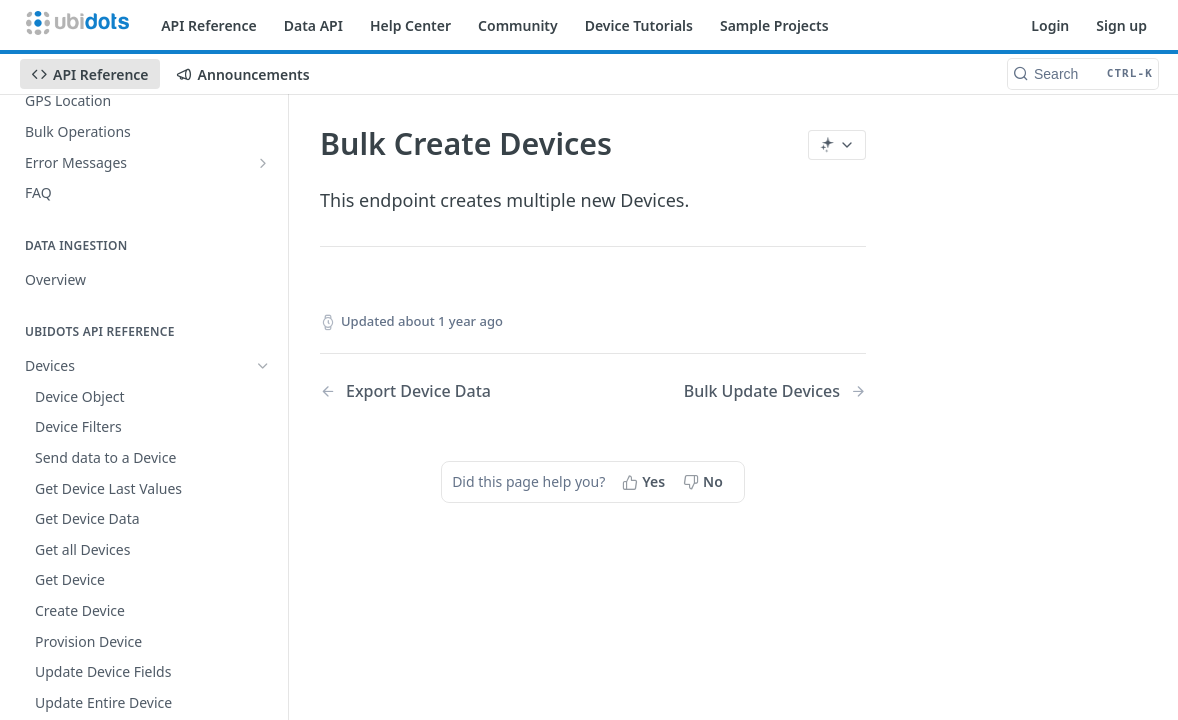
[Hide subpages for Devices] (263, 366)
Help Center (410, 25)
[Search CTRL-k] (1083, 74)
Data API (313, 25)
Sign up (1121, 25)
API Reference (209, 25)
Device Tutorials (639, 25)
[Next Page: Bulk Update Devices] (775, 391)
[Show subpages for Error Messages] (263, 163)
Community (518, 25)
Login (1050, 25)
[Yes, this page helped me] (645, 482)
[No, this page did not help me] (705, 482)
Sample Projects (774, 25)
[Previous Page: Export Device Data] (437, 391)
